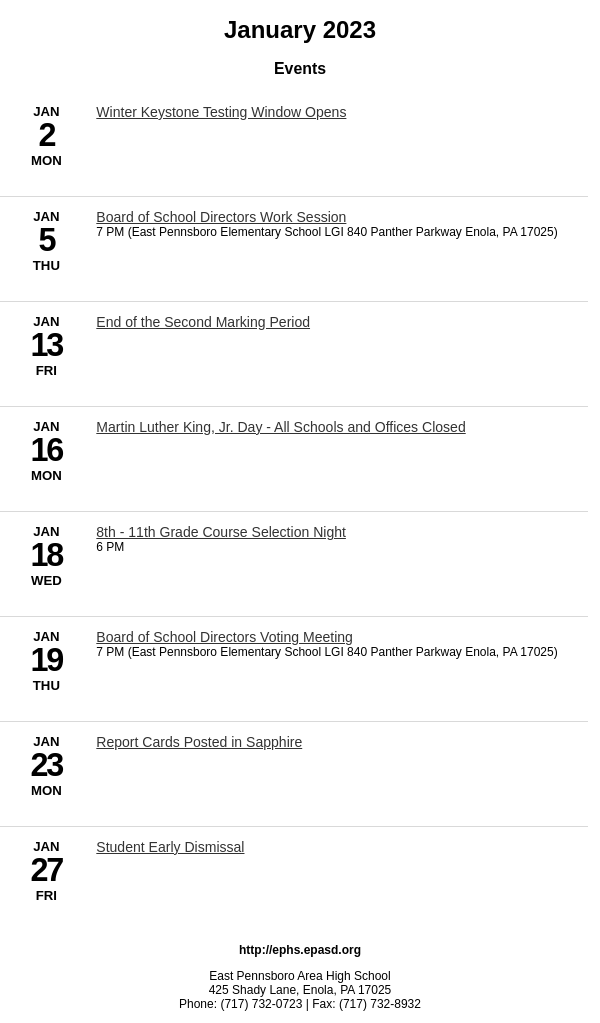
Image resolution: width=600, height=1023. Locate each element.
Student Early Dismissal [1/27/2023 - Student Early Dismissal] (170, 847)
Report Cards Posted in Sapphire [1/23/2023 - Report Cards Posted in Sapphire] (199, 742)
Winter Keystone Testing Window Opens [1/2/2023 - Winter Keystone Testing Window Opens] (221, 112)
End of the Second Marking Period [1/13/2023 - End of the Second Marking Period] (203, 322)
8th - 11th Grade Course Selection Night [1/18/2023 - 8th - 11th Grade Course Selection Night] (221, 532)
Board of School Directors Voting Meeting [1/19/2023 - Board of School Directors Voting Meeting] (224, 637)
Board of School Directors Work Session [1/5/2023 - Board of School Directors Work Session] (221, 217)
